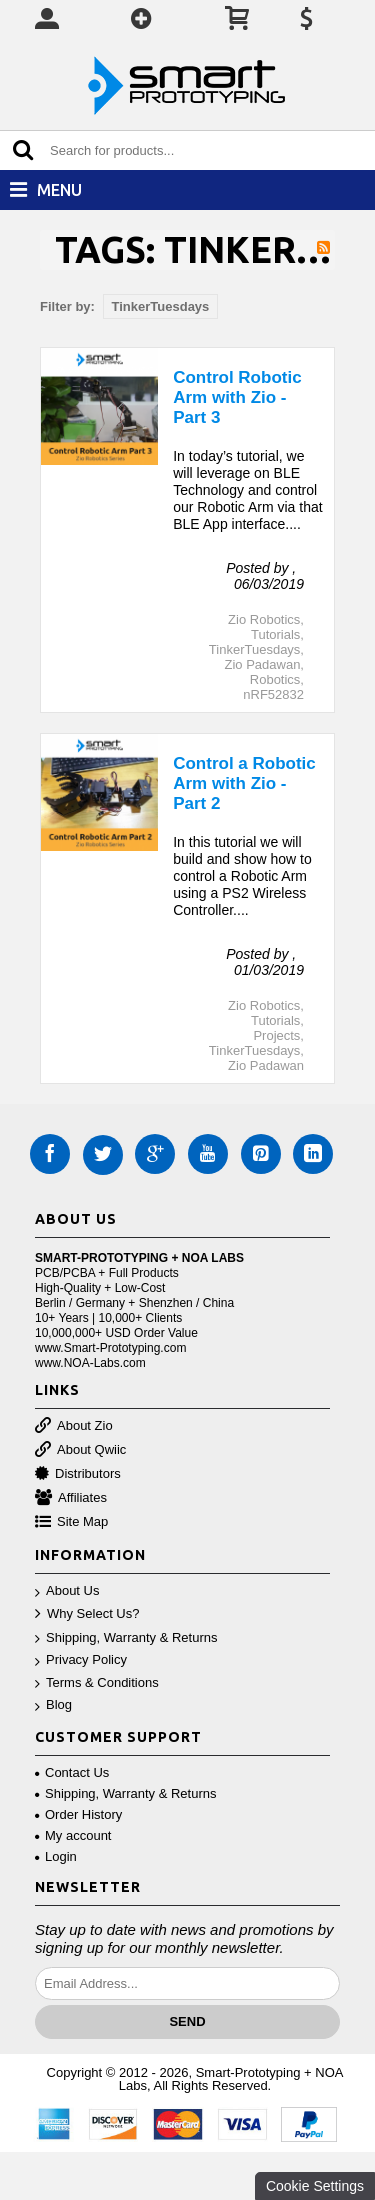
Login (56, 1856)
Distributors (78, 1474)
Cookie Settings (315, 2186)
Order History (78, 1814)
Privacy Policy (81, 1660)
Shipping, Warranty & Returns (126, 1638)
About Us (67, 1591)
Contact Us (72, 1772)
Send (187, 2021)
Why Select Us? (87, 1614)
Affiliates (71, 1498)
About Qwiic (80, 1450)
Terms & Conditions (97, 1683)
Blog (53, 1705)
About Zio (74, 1426)
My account (73, 1835)
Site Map (71, 1522)
